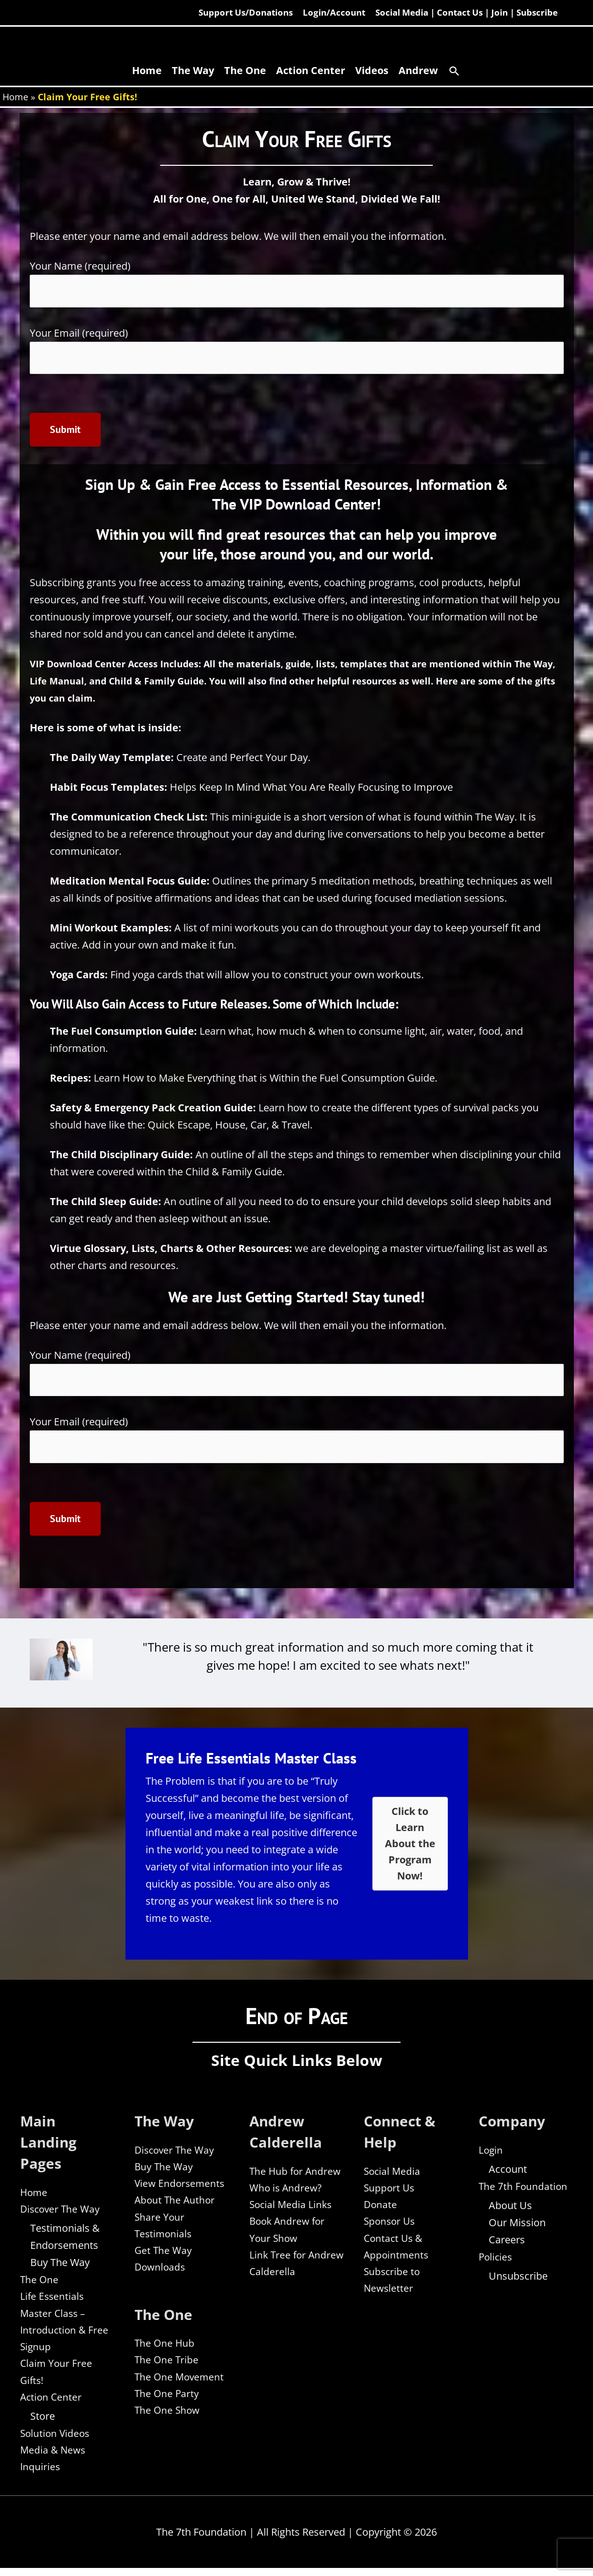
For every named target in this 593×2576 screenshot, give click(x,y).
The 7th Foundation (524, 2189)
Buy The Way (60, 2266)
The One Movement (181, 2383)
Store (42, 2422)
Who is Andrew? (286, 2190)
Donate (381, 2208)
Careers (507, 2243)
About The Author (176, 2204)
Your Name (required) (297, 283)
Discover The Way (61, 2212)
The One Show (168, 2417)
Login (491, 2152)
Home (15, 97)
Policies (496, 2260)
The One (39, 2283)
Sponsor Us (391, 2225)
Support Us (390, 2190)
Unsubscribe (518, 2280)
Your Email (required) (297, 351)
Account (508, 2172)
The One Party (168, 2400)
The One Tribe (167, 2366)
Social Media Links (292, 2208)
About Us (510, 2209)
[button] (454, 71)
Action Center (52, 2403)
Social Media (393, 2173)
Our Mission (517, 2226)
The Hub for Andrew (296, 2173)
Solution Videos (56, 2439)
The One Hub (165, 2349)
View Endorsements (181, 2186)
